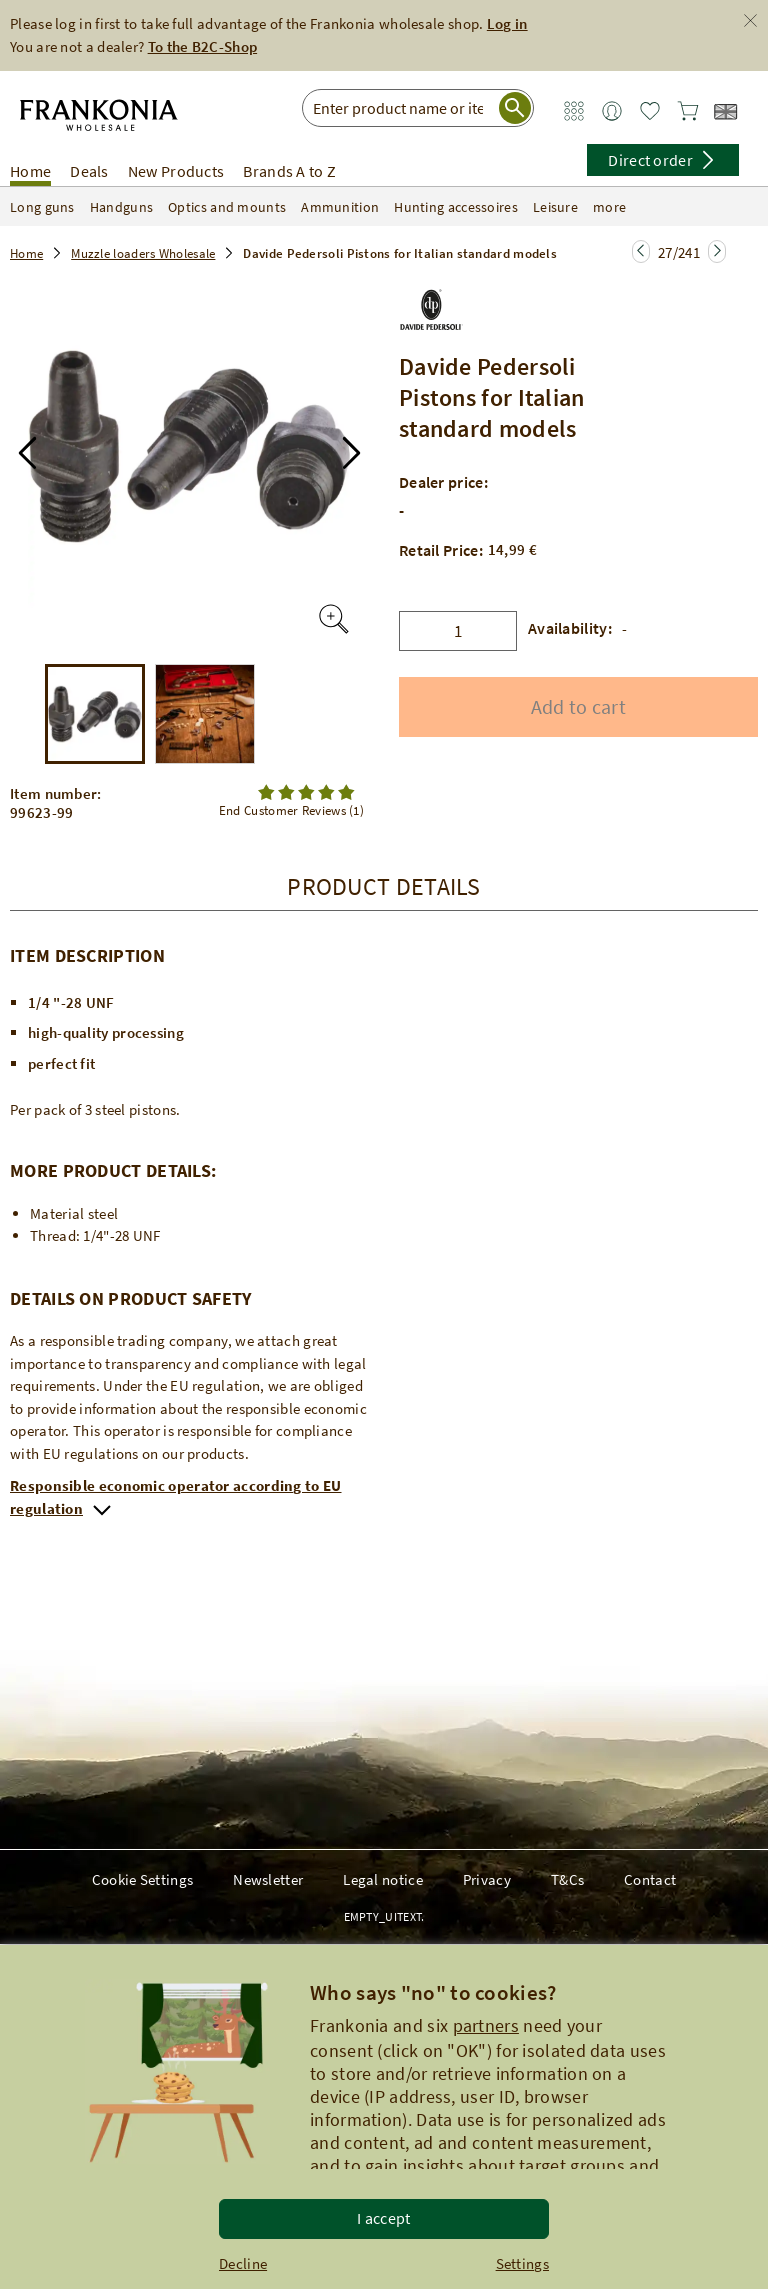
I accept (383, 2218)
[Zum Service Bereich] (574, 111)
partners (486, 2025)
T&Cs (567, 1879)
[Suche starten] (515, 108)
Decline (243, 2263)
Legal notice (383, 1879)
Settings (522, 2263)
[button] (27, 453)
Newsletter (268, 1879)
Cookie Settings (143, 1879)
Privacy (487, 1879)
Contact (650, 1879)
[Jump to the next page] (641, 251)
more (622, 207)
